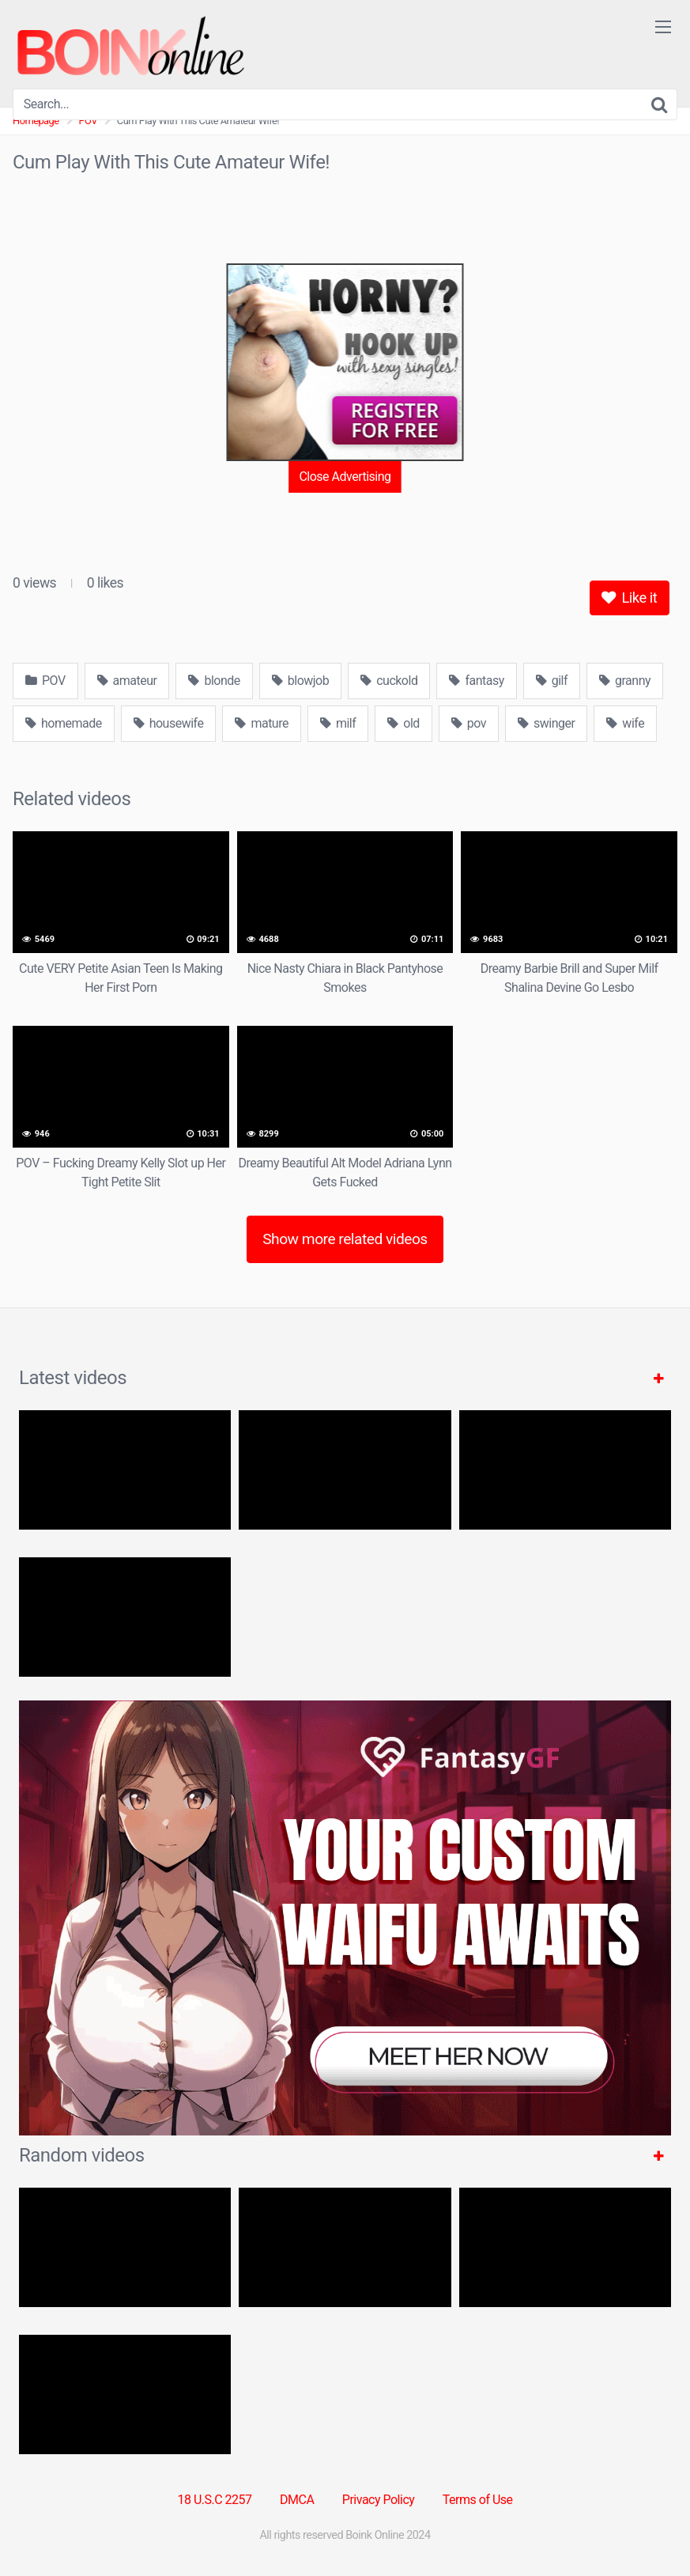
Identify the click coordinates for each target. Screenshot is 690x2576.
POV (45, 680)
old (403, 723)
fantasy (476, 680)
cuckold (388, 680)
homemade (63, 723)
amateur (127, 680)
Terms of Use (478, 2499)
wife (625, 723)
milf (338, 723)
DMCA (297, 2499)
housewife (169, 723)
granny (624, 680)
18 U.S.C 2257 (214, 2499)
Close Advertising (344, 476)
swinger (546, 723)
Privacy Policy (378, 2499)
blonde (213, 680)
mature (261, 723)
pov (468, 723)
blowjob (300, 680)
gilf (551, 680)
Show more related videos (345, 1239)
